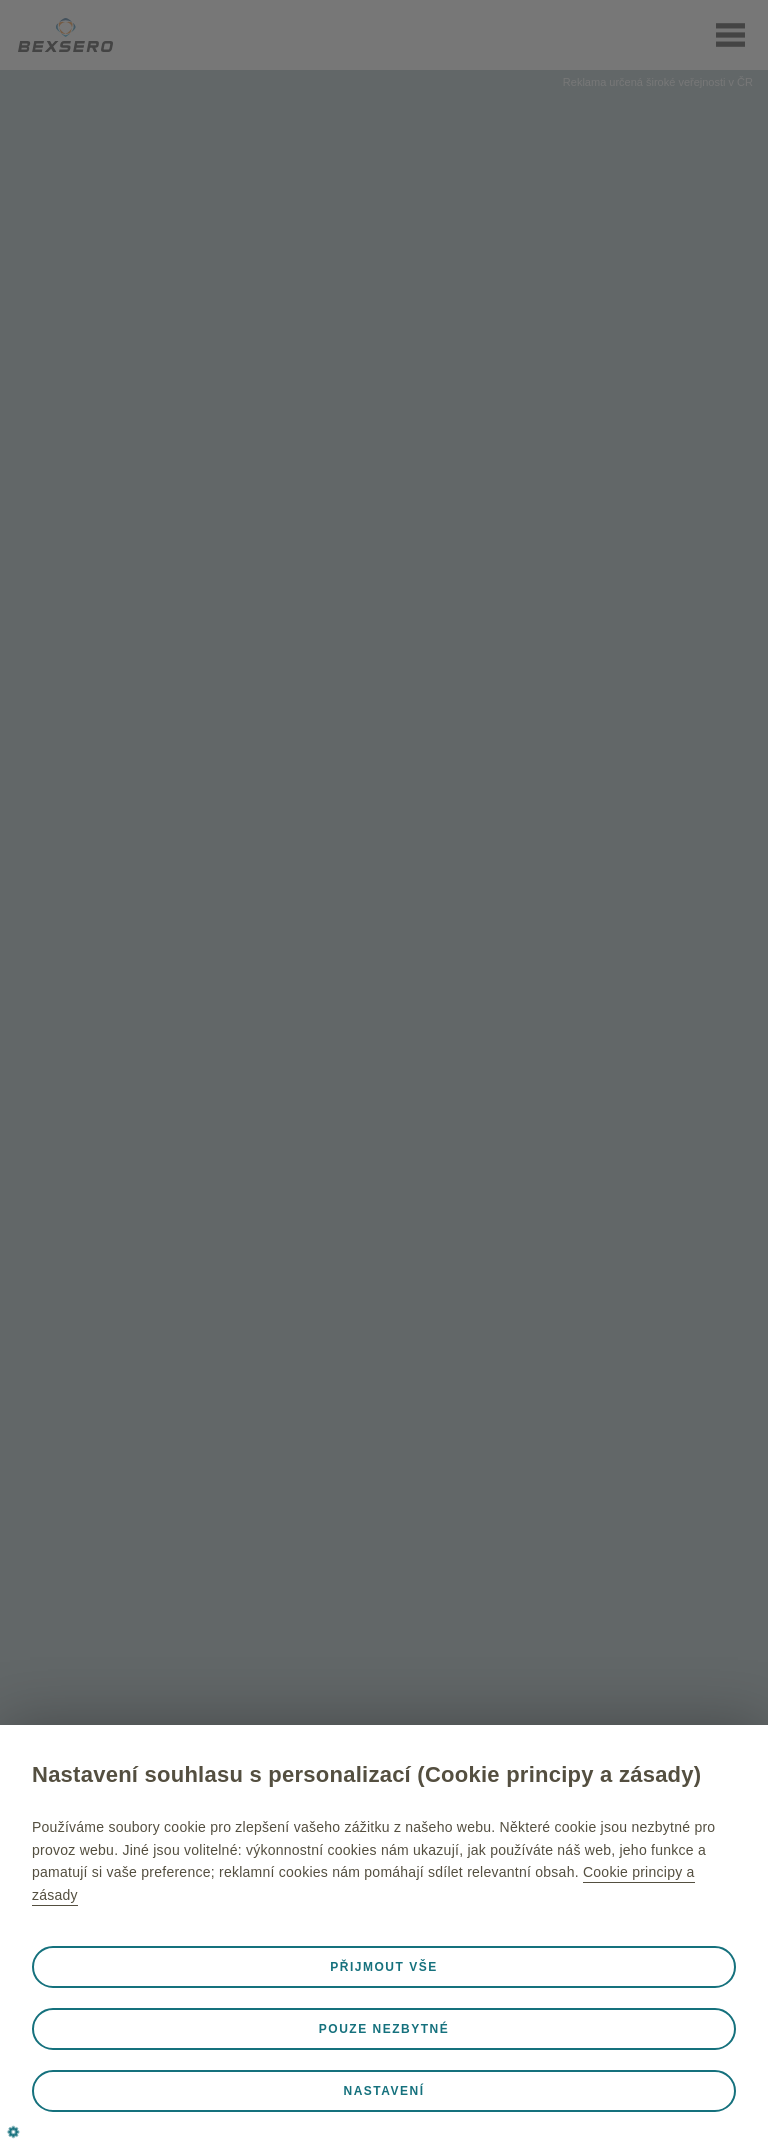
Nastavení (383, 2091)
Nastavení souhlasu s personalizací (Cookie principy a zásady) (366, 1774)
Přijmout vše (383, 1967)
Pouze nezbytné (384, 2029)
